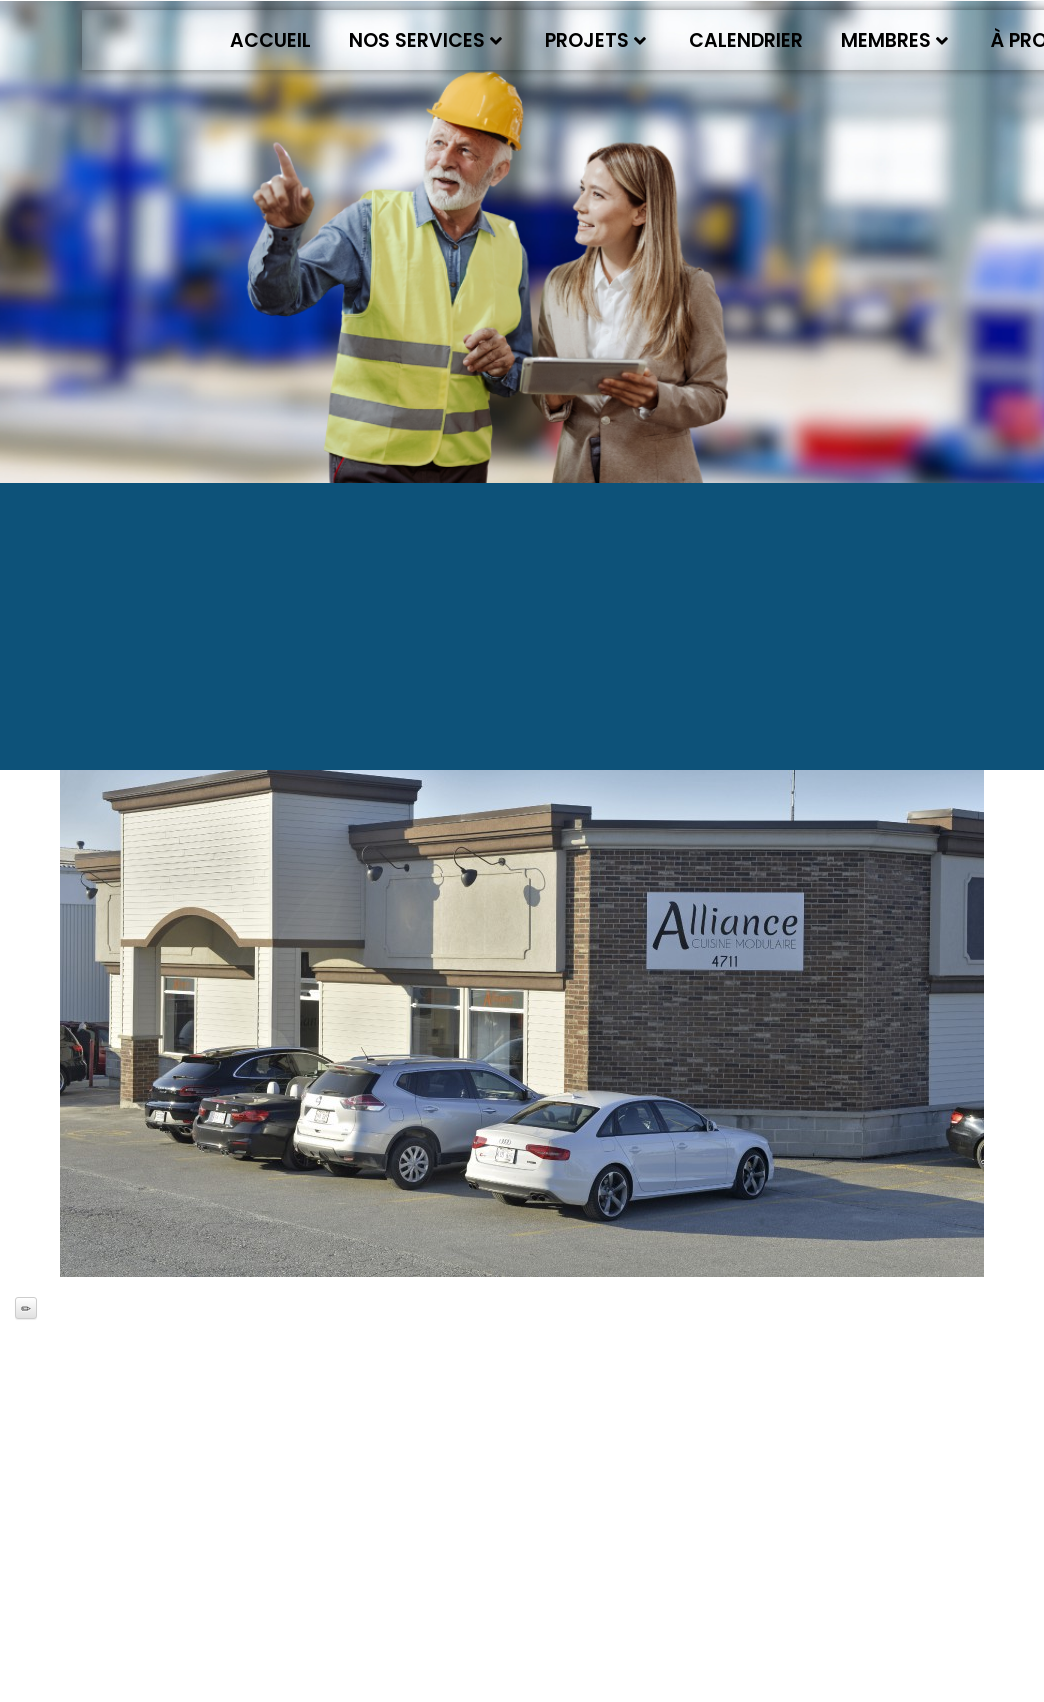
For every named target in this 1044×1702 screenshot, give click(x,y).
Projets (595, 40)
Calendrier (746, 40)
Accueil (270, 40)
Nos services (425, 40)
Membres (894, 40)
